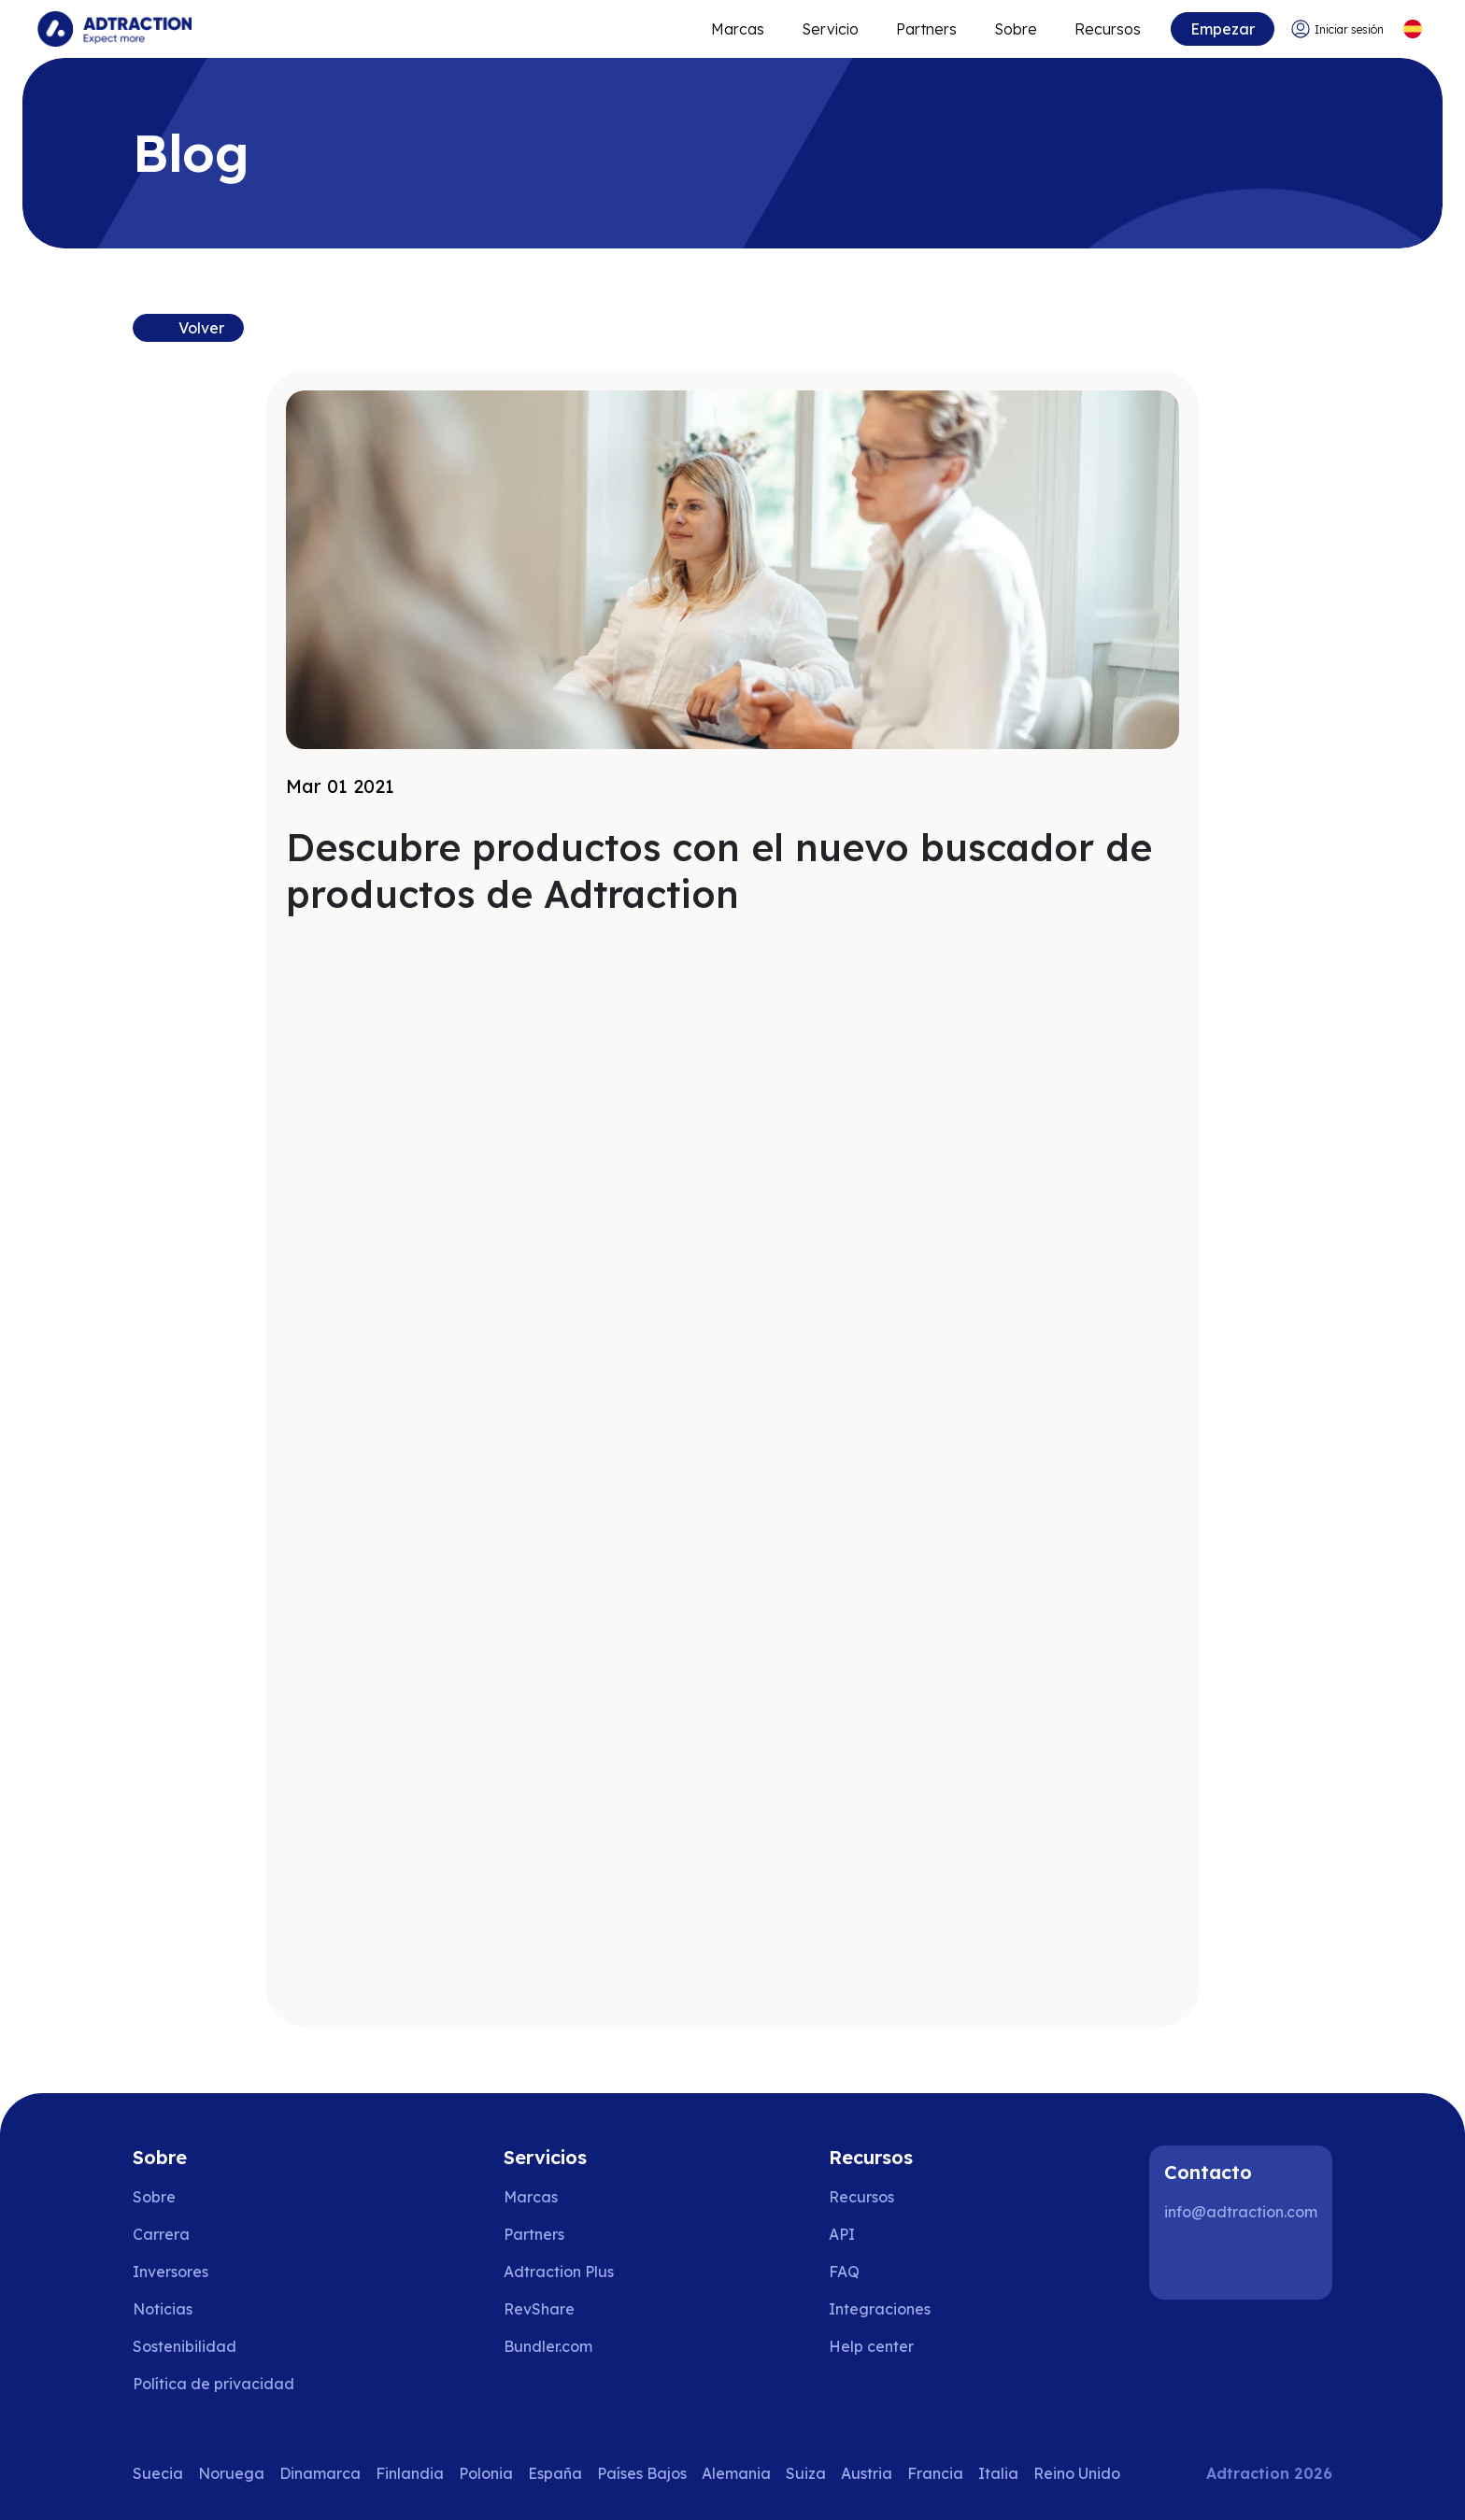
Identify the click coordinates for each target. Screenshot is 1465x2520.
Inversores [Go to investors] (170, 2271)
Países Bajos (642, 2473)
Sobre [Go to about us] (154, 2196)
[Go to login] (1337, 29)
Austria (866, 2473)
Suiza (806, 2473)
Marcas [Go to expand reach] (737, 29)
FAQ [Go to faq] (844, 2271)
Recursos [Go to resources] (1107, 29)
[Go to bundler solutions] (561, 2346)
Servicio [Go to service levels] (830, 29)
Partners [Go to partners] (534, 2234)
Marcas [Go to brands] (531, 2196)
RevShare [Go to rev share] (539, 2309)
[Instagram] (1246, 2262)
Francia (935, 2473)
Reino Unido (1076, 2473)
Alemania (736, 2473)
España (555, 2473)
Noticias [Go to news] (162, 2309)
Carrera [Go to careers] (161, 2234)
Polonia (486, 2473)
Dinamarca (320, 2473)
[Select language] (1412, 29)
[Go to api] (884, 2234)
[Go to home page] (114, 29)
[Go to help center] (884, 2346)
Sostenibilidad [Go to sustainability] (184, 2346)
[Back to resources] (188, 328)
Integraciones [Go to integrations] (880, 2309)
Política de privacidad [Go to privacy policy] (213, 2383)
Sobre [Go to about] (1015, 29)
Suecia (158, 2473)
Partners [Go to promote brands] (926, 29)
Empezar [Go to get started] (1222, 29)
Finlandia (410, 2473)
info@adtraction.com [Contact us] (1240, 2211)
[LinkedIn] (1186, 2262)
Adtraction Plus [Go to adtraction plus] (559, 2271)
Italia (998, 2473)
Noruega (231, 2473)
